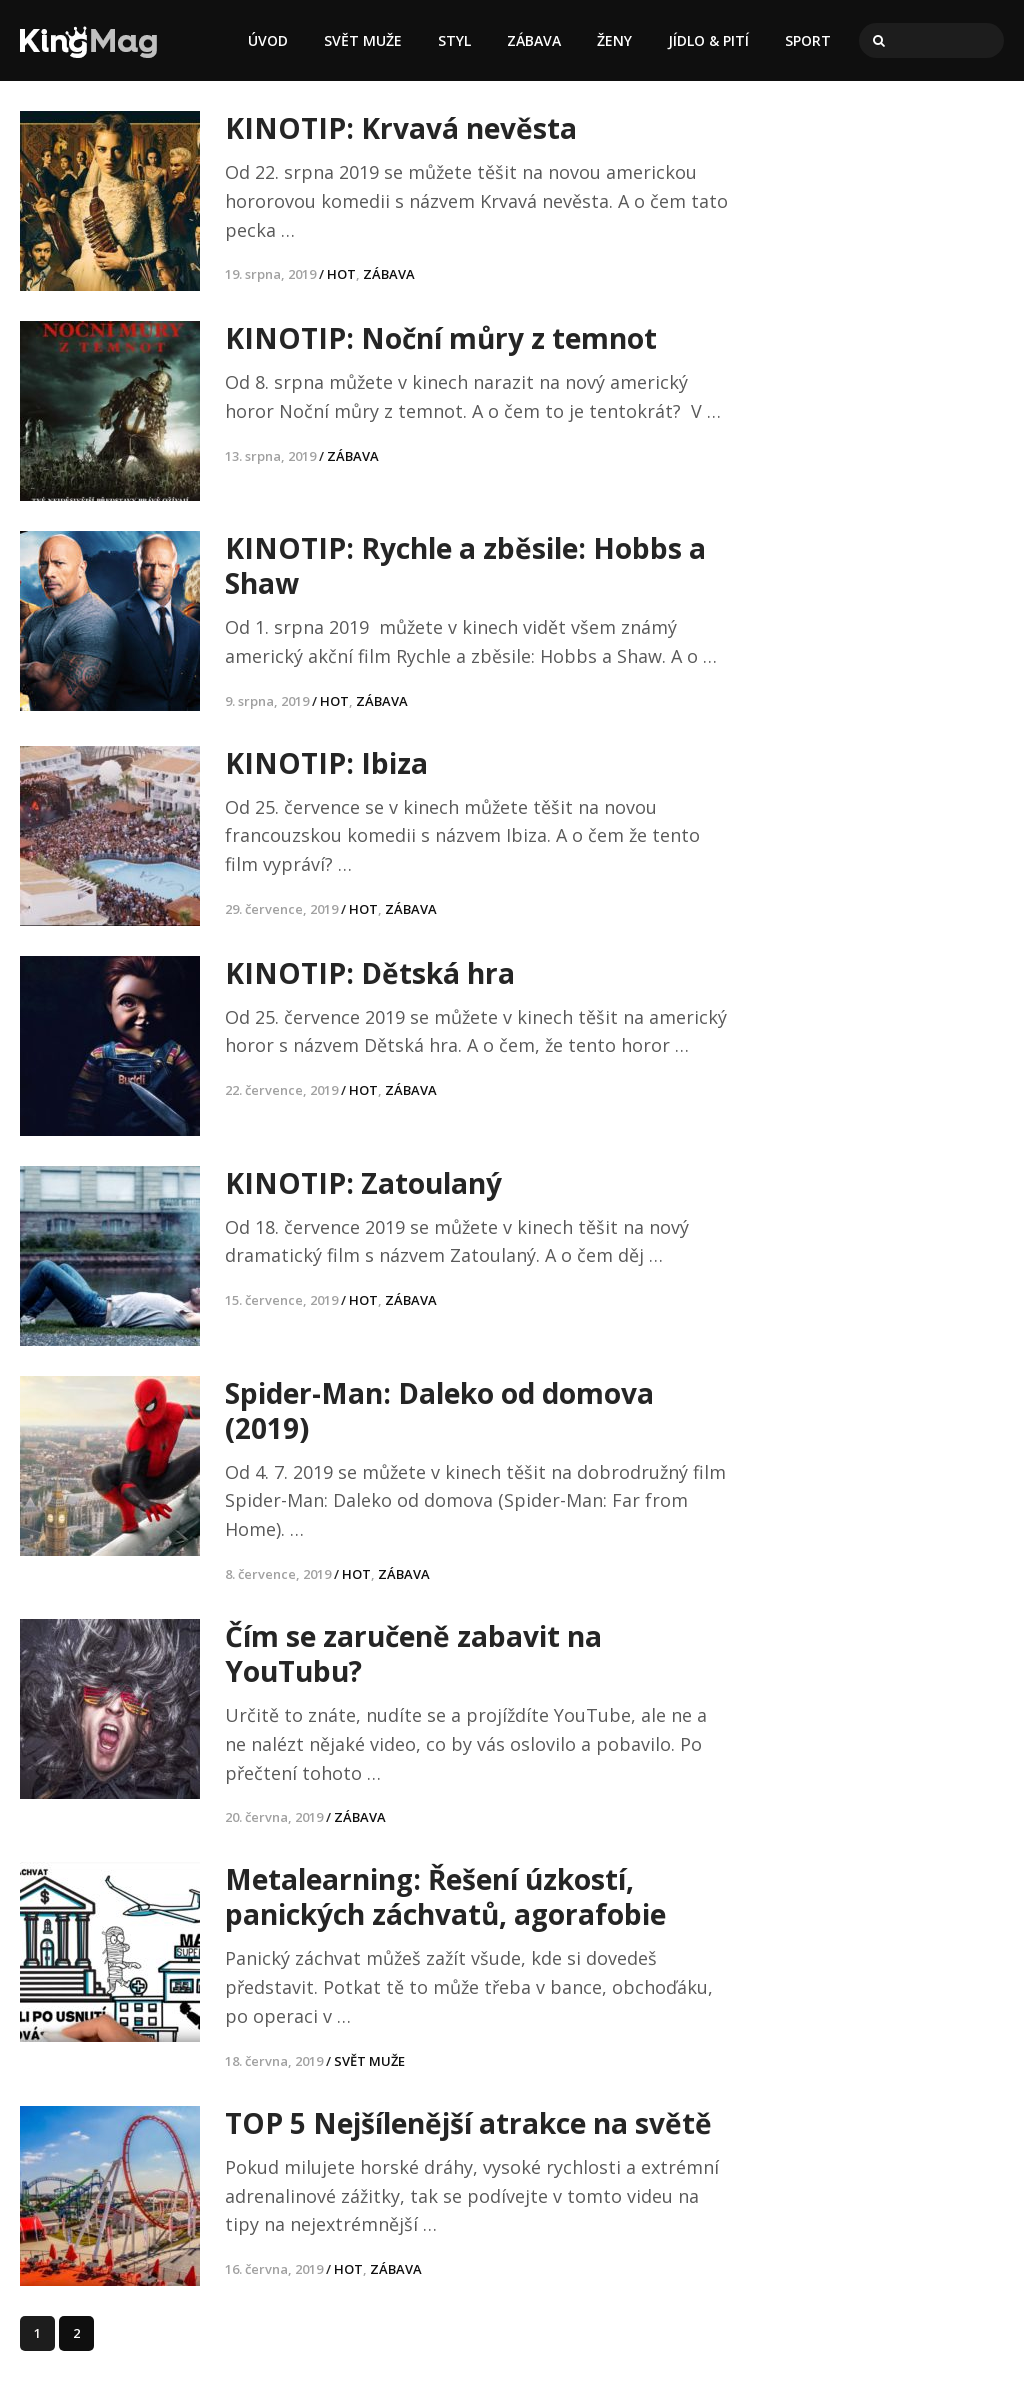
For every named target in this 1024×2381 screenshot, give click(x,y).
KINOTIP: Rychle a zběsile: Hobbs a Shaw (465, 565)
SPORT (808, 40)
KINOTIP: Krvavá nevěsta (401, 128)
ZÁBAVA (534, 40)
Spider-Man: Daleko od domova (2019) (439, 1410)
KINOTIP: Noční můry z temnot (441, 338)
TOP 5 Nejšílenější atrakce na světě (468, 2123)
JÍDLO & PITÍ (708, 40)
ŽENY (614, 40)
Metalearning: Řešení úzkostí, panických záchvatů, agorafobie (445, 1896)
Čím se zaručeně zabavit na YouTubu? (413, 1653)
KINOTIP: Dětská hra (370, 973)
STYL (454, 40)
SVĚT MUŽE (363, 40)
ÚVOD (268, 40)
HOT (341, 274)
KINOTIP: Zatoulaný (363, 1183)
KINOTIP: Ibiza (326, 763)
